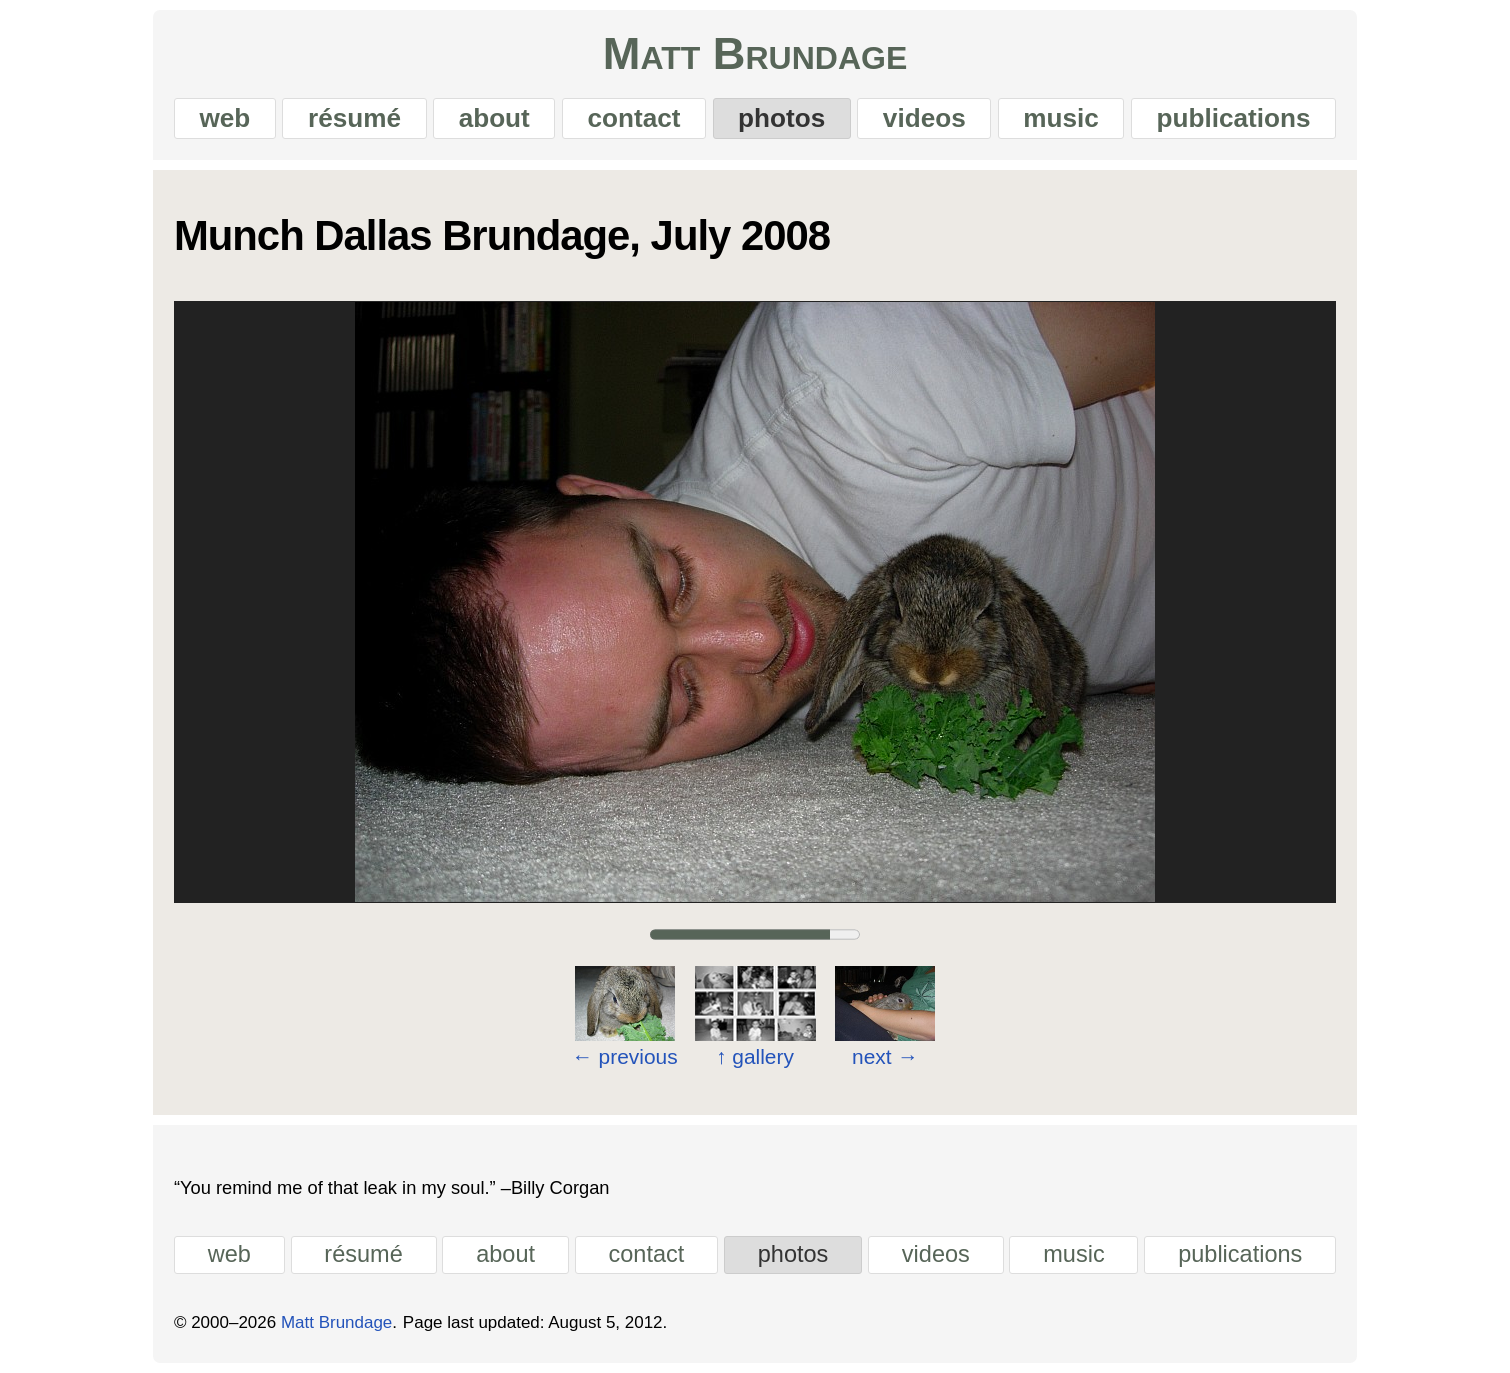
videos (924, 118)
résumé (354, 118)
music (1061, 118)
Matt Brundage (755, 53)
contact (633, 118)
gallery (755, 1057)
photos (781, 118)
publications (1234, 118)
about (494, 118)
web (224, 118)
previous (625, 1056)
